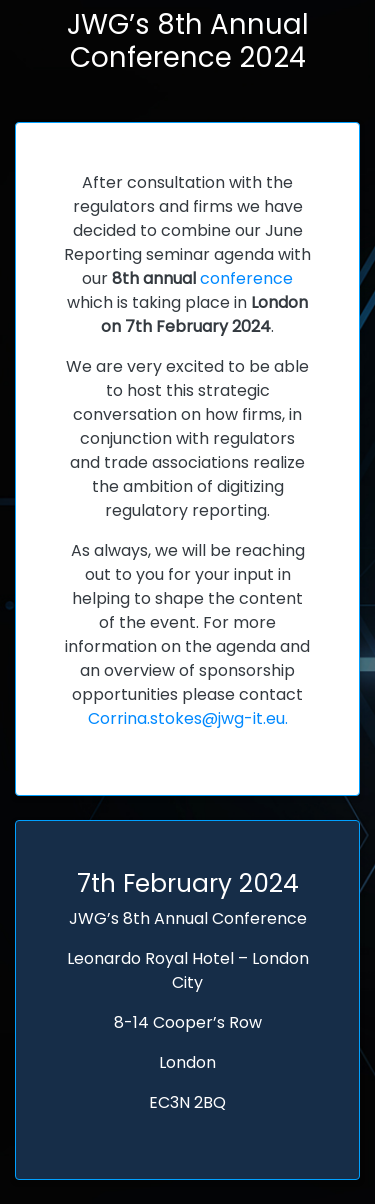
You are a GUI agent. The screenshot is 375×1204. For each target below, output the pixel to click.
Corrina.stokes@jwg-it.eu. (188, 718)
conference (246, 278)
